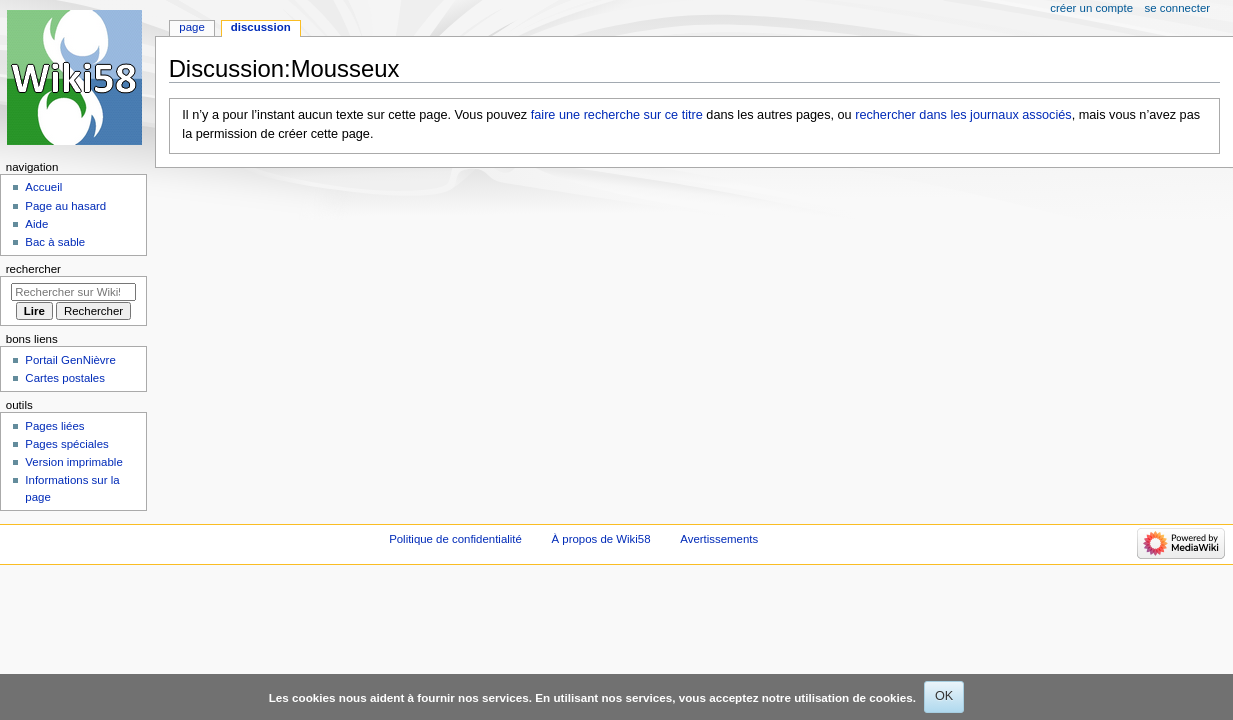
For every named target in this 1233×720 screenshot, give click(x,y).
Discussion (261, 27)
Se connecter (1178, 8)
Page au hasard (65, 206)
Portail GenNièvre (70, 360)
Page (191, 27)
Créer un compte (1091, 8)
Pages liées (54, 426)
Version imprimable (73, 462)
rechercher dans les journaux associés (963, 115)
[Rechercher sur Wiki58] (73, 292)
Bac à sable (55, 242)
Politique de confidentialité (455, 539)
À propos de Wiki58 (601, 539)
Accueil (43, 187)
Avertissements (719, 539)
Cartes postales (65, 378)
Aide (36, 224)
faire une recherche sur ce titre (617, 115)
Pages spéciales (66, 444)
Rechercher (33, 269)
